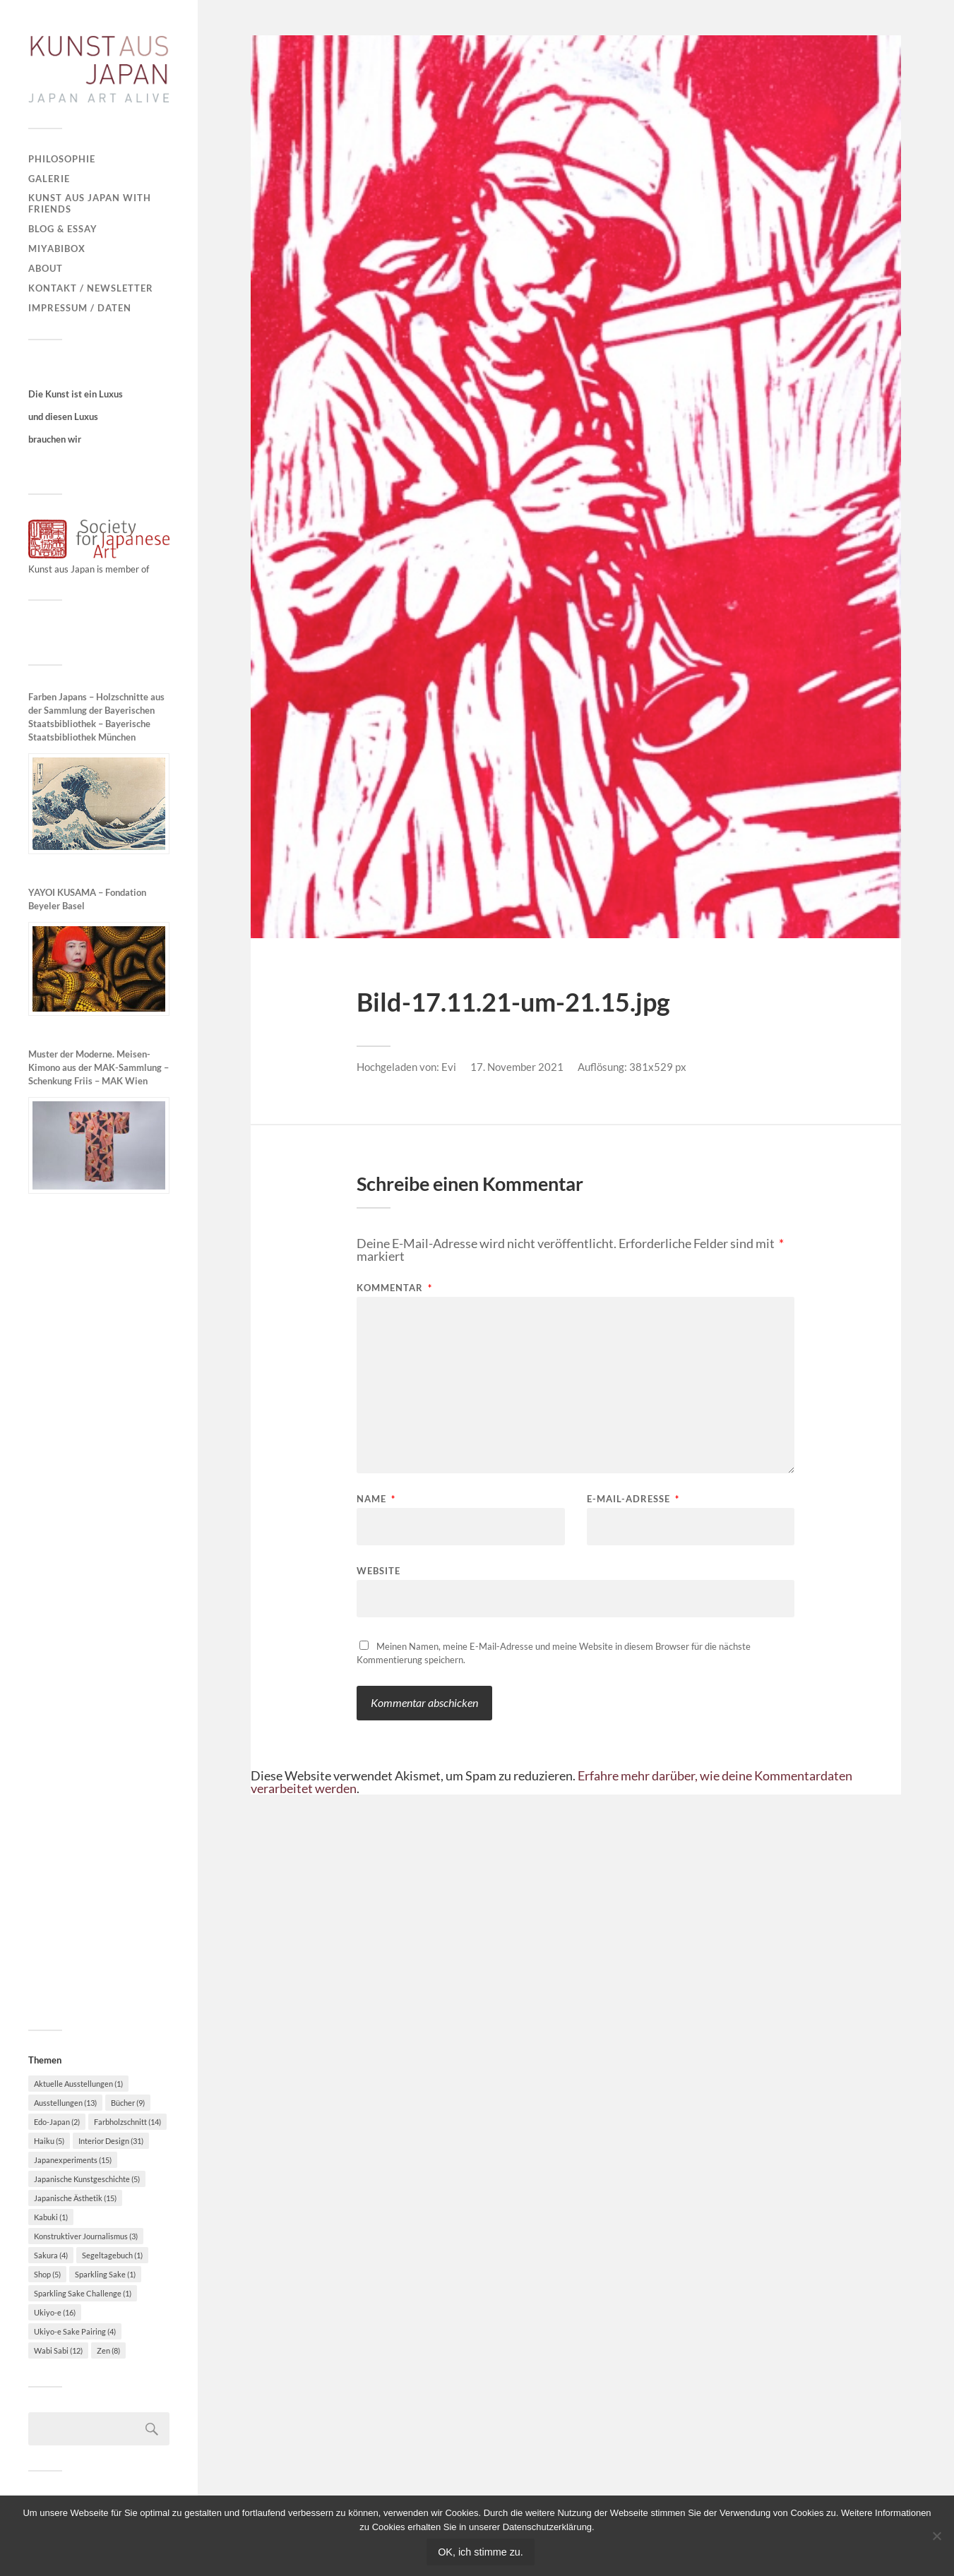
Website (378, 1570)
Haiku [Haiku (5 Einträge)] (49, 2140)
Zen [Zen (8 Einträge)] (108, 2350)
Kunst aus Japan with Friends (89, 203)
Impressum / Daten (79, 307)
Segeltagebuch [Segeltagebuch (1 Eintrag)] (112, 2255)
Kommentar (394, 1288)
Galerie (49, 178)
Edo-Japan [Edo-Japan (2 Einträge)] (57, 2121)
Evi (448, 1066)
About (45, 268)
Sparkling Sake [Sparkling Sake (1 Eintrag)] (105, 2274)
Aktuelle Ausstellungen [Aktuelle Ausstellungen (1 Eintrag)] (78, 2083)
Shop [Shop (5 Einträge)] (47, 2274)
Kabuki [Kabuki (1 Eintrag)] (51, 2217)
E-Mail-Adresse (633, 1499)
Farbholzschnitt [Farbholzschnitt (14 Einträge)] (127, 2121)
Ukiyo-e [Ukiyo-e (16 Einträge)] (55, 2312)
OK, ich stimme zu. (480, 2552)
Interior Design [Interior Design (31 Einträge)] (110, 2140)
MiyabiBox (56, 248)
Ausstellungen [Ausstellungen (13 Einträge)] (65, 2102)
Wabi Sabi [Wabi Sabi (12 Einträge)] (58, 2350)
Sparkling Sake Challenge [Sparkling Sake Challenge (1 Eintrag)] (82, 2293)
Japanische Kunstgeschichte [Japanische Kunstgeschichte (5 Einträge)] (87, 2178)
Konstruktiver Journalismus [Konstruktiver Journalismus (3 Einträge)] (86, 2236)
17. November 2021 (517, 1066)
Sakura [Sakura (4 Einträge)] (51, 2255)
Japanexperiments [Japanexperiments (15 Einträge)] (73, 2159)
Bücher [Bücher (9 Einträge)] (128, 2102)
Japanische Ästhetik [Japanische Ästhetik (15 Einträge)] (75, 2198)
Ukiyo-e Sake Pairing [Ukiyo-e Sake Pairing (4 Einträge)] (75, 2331)
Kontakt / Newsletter (90, 288)
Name (376, 1499)
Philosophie (61, 158)
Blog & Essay (62, 228)
